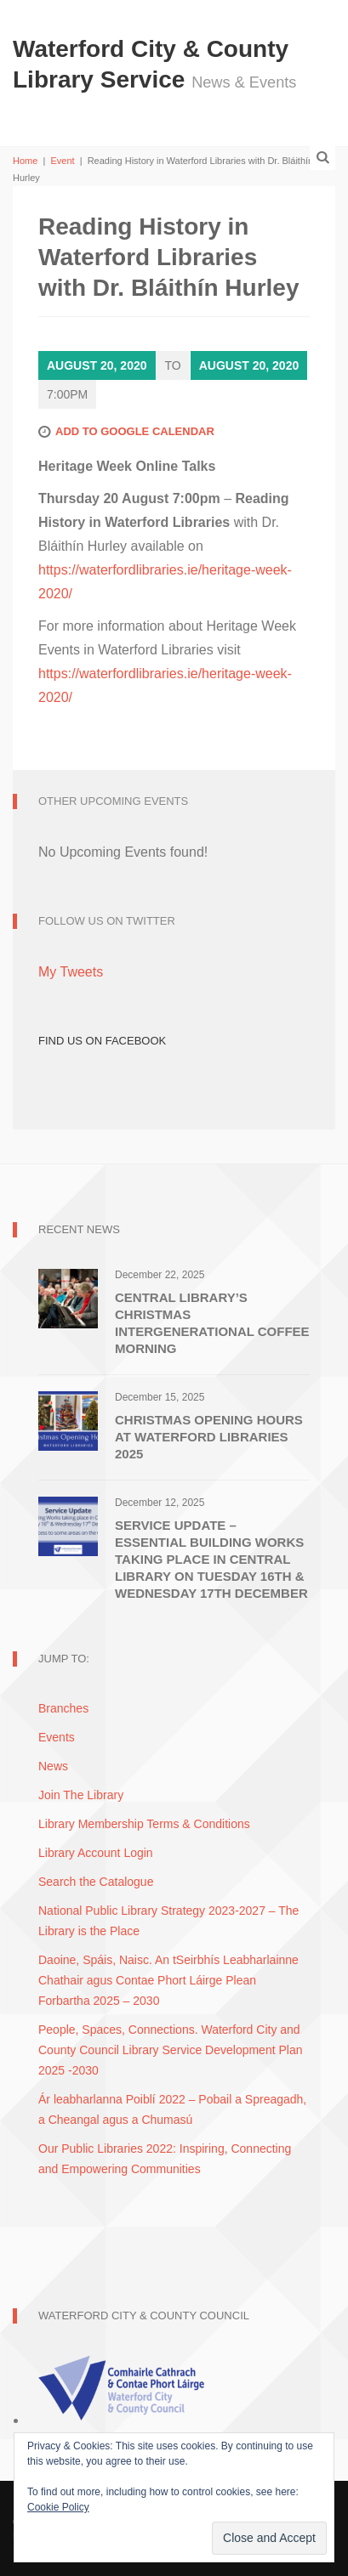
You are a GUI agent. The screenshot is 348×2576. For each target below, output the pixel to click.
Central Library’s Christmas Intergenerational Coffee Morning (212, 1323)
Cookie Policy (58, 2507)
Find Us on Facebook (102, 1040)
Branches (63, 1708)
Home (25, 161)
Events (56, 1737)
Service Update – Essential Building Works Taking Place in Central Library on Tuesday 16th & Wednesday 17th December (211, 1559)
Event (62, 161)
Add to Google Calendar (134, 431)
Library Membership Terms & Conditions (144, 1824)
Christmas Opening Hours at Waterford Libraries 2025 (209, 1437)
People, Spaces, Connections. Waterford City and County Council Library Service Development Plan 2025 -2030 (170, 2050)
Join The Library (80, 1795)
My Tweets (70, 972)
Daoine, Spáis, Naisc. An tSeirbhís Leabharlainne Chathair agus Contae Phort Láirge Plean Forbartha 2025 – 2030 (168, 1980)
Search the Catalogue (95, 1881)
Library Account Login (95, 1853)
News (53, 1766)
